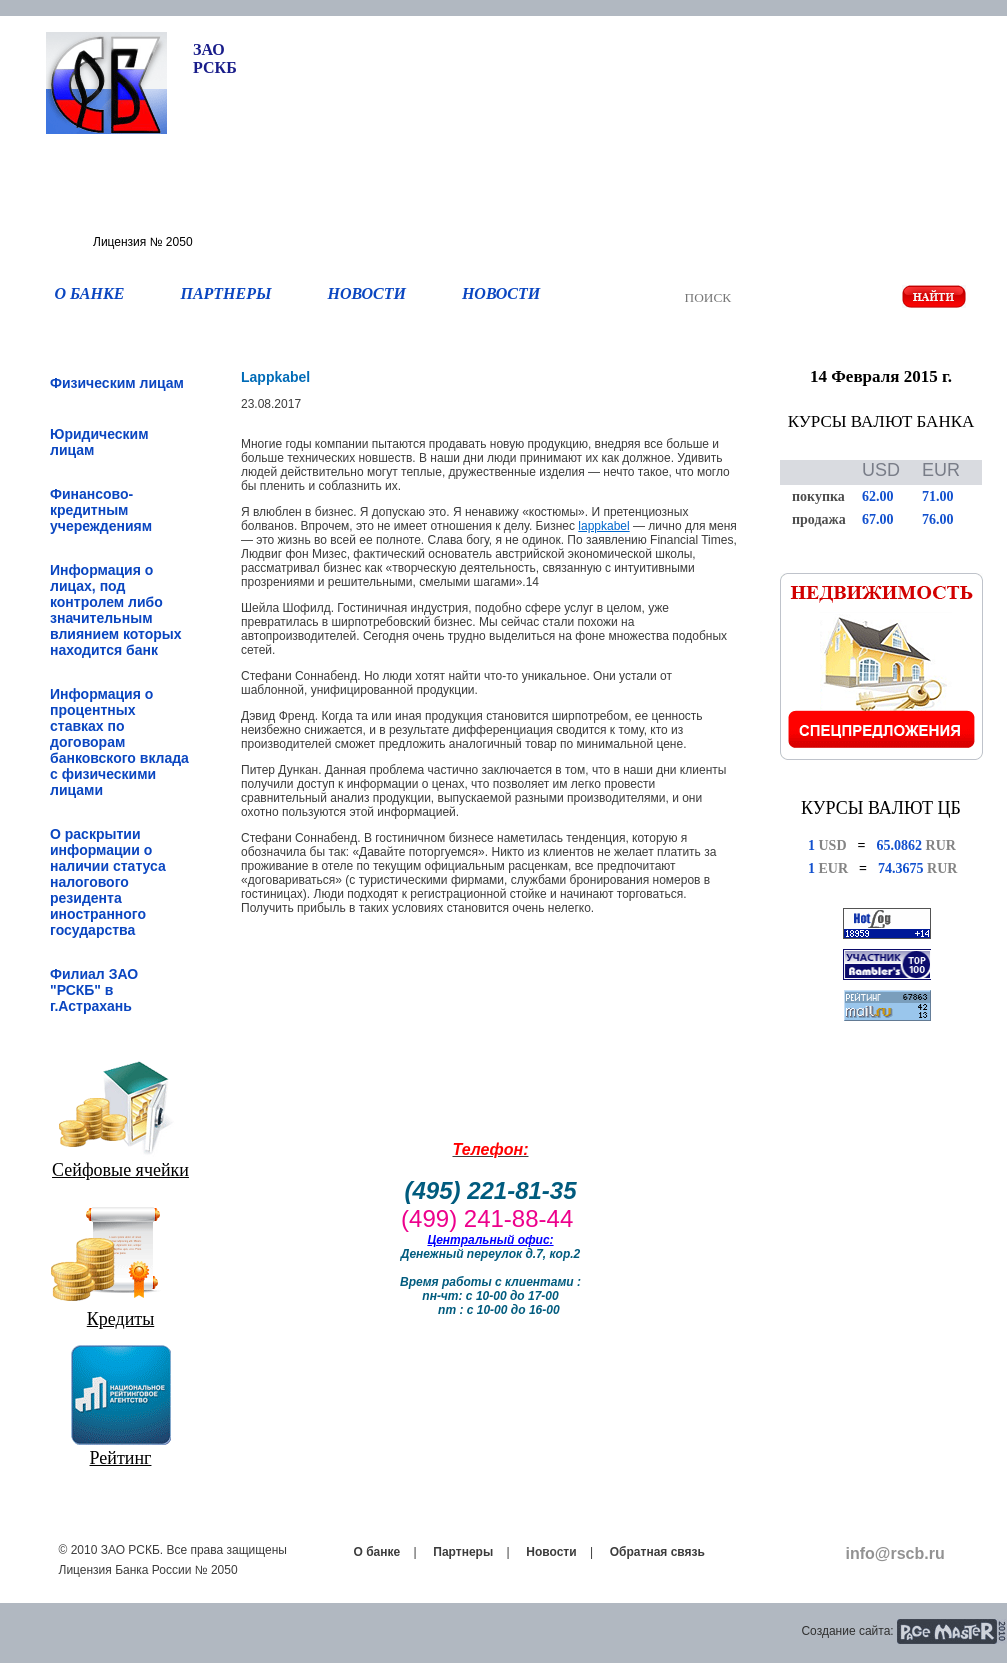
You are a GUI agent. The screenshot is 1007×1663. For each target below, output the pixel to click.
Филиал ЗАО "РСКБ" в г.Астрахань (94, 990)
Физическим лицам (117, 383)
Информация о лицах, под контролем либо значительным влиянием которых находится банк (116, 610)
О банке (377, 1552)
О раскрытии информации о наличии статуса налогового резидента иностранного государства (108, 882)
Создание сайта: (847, 1631)
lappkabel (603, 526)
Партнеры (463, 1552)
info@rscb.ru (895, 1553)
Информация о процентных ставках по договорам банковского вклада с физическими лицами (119, 742)
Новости (551, 1552)
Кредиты (121, 1319)
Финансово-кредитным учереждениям (101, 510)
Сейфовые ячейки (120, 1170)
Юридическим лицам (99, 442)
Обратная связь (657, 1552)
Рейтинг (121, 1458)
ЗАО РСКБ (215, 58)
